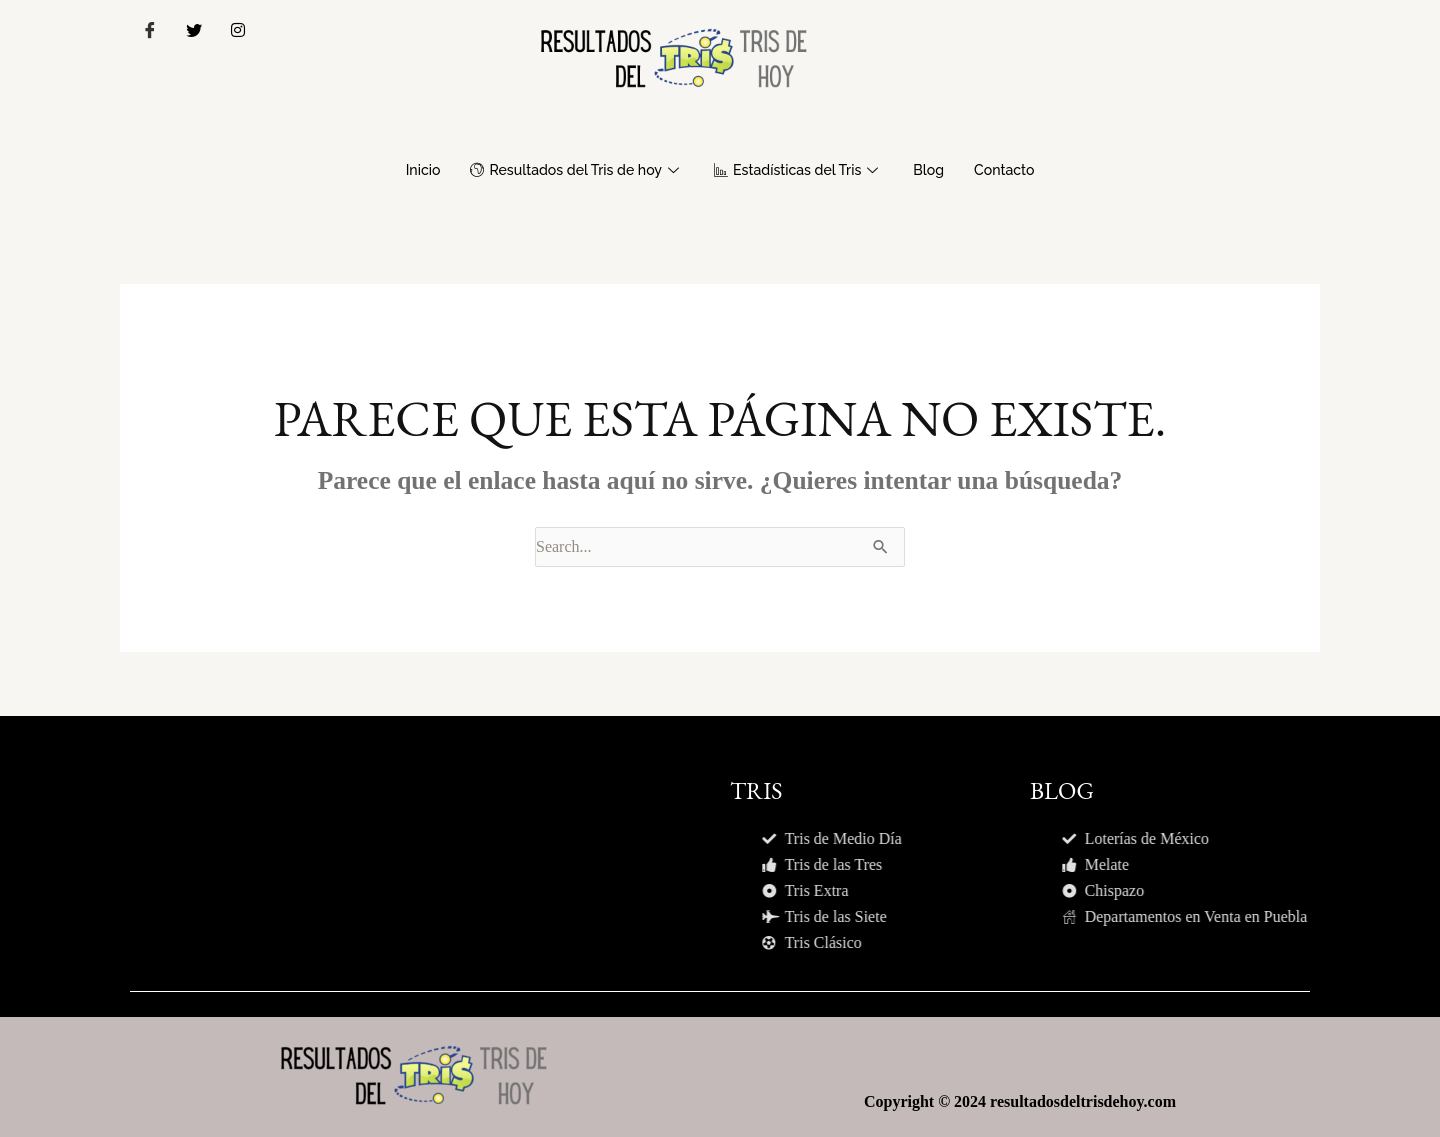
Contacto (1017, 170)
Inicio (409, 170)
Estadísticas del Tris (803, 170)
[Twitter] (194, 30)
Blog (938, 170)
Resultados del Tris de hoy (571, 170)
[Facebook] (150, 30)
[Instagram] (238, 30)
